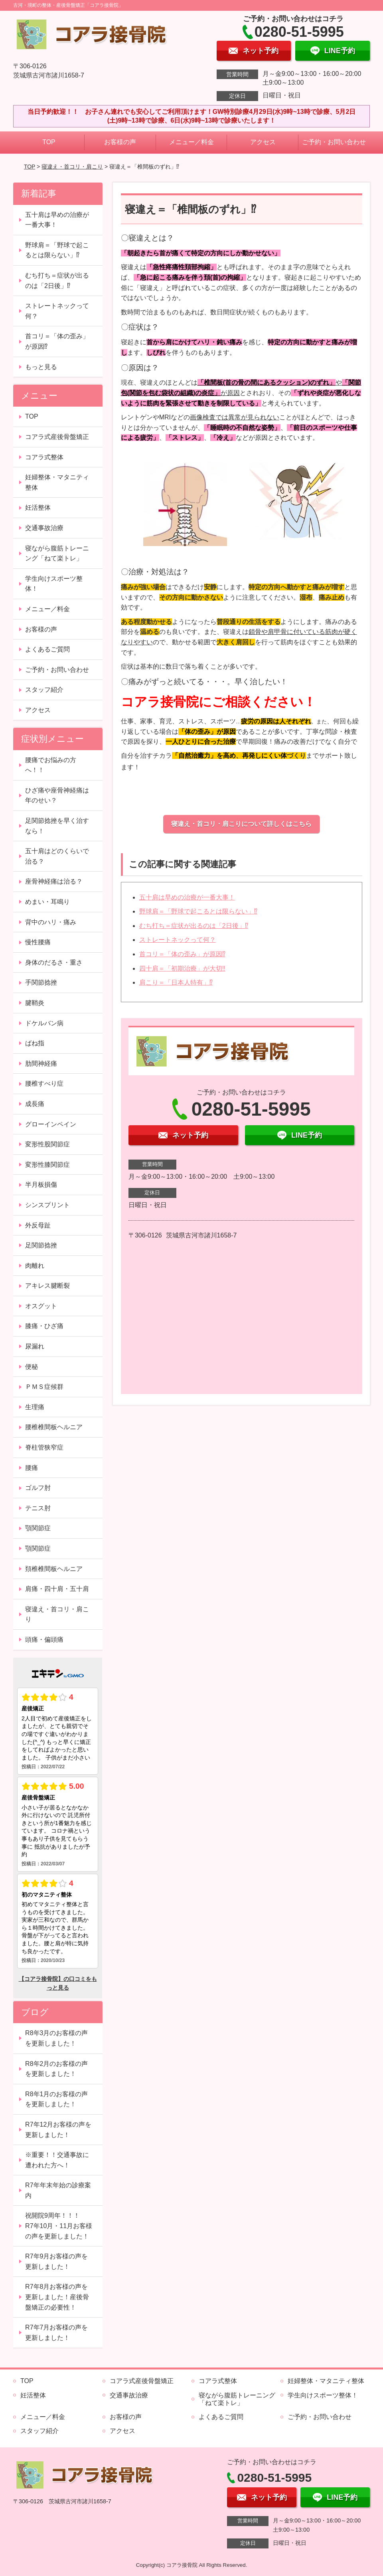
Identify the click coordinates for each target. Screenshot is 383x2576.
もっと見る (41, 366)
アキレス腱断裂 (47, 1285)
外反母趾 (38, 1225)
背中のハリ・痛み (50, 922)
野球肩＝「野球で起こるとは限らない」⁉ (198, 911)
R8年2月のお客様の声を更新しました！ (56, 2068)
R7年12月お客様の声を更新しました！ (58, 2129)
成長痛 (34, 1103)
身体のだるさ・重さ (54, 962)
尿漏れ (34, 1346)
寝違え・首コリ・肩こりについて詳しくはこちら (241, 823)
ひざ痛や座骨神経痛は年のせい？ (57, 795)
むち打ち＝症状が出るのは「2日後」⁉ (193, 925)
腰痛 (31, 1467)
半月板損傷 (41, 1184)
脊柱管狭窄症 (44, 1447)
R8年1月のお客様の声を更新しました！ (56, 2099)
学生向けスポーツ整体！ (54, 583)
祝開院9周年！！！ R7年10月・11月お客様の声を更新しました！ (58, 2225)
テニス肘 (38, 1508)
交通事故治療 (44, 527)
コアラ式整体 (44, 457)
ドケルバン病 (44, 1023)
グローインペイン (50, 1124)
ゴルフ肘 (38, 1487)
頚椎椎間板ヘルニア (54, 1568)
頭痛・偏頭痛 (44, 1639)
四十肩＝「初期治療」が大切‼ (182, 968)
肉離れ (34, 1265)
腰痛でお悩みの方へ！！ (50, 765)
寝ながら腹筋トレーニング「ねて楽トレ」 (57, 553)
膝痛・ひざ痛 (44, 1326)
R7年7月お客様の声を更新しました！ (56, 2332)
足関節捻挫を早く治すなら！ (57, 825)
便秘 (31, 1366)
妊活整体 (38, 507)
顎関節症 (38, 1528)
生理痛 (34, 1407)
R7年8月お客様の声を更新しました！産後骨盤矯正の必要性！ (57, 2296)
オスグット (41, 1306)
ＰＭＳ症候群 (44, 1386)
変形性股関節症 (47, 1144)
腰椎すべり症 (44, 1083)
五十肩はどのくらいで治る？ (57, 856)
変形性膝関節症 (47, 1164)
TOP (48, 142)
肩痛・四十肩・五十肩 (57, 1588)
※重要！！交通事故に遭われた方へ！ (57, 2160)
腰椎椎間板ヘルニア (54, 1427)
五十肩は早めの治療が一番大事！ (187, 897)
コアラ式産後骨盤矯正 (57, 436)
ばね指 (34, 1043)
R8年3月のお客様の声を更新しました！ (56, 2038)
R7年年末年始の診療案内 (58, 2190)
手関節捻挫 (41, 982)
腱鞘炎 (34, 1002)
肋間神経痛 (41, 1063)
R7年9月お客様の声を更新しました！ (56, 2261)
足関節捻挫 (41, 1245)
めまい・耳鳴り (47, 901)
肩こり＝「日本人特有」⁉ (176, 982)
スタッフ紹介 (44, 689)
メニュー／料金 (191, 142)
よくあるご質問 (47, 649)
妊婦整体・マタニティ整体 (57, 482)
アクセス (263, 142)
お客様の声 (120, 142)
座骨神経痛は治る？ (54, 881)
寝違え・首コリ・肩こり (72, 166)
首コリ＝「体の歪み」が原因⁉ (182, 954)
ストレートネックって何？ (177, 939)
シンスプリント (47, 1205)
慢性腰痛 (38, 942)
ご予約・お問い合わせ (334, 142)
